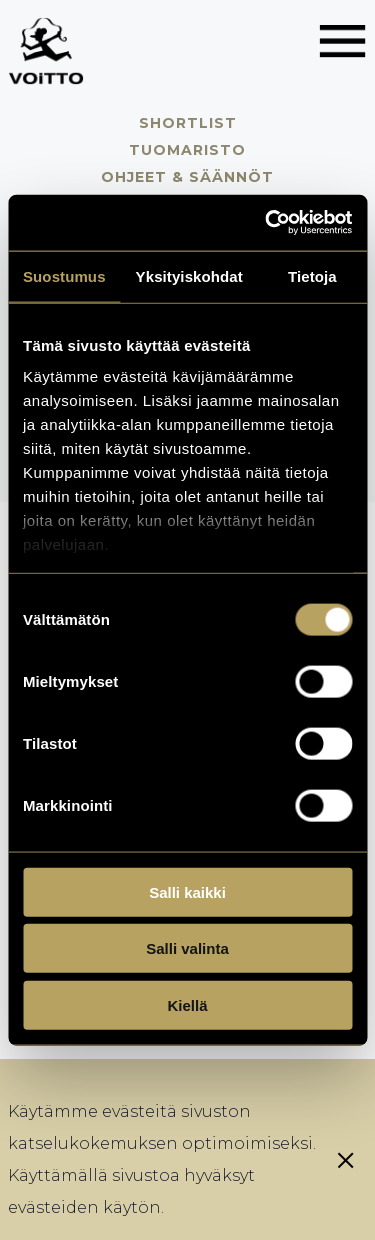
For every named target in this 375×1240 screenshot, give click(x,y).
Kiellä (187, 1004)
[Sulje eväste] (345, 1160)
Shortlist (188, 123)
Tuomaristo (187, 150)
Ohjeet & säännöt (187, 177)
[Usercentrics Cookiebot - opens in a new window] (267, 223)
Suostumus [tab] (64, 275)
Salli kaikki (187, 891)
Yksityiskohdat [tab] (189, 275)
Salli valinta (187, 948)
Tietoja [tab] (312, 275)
